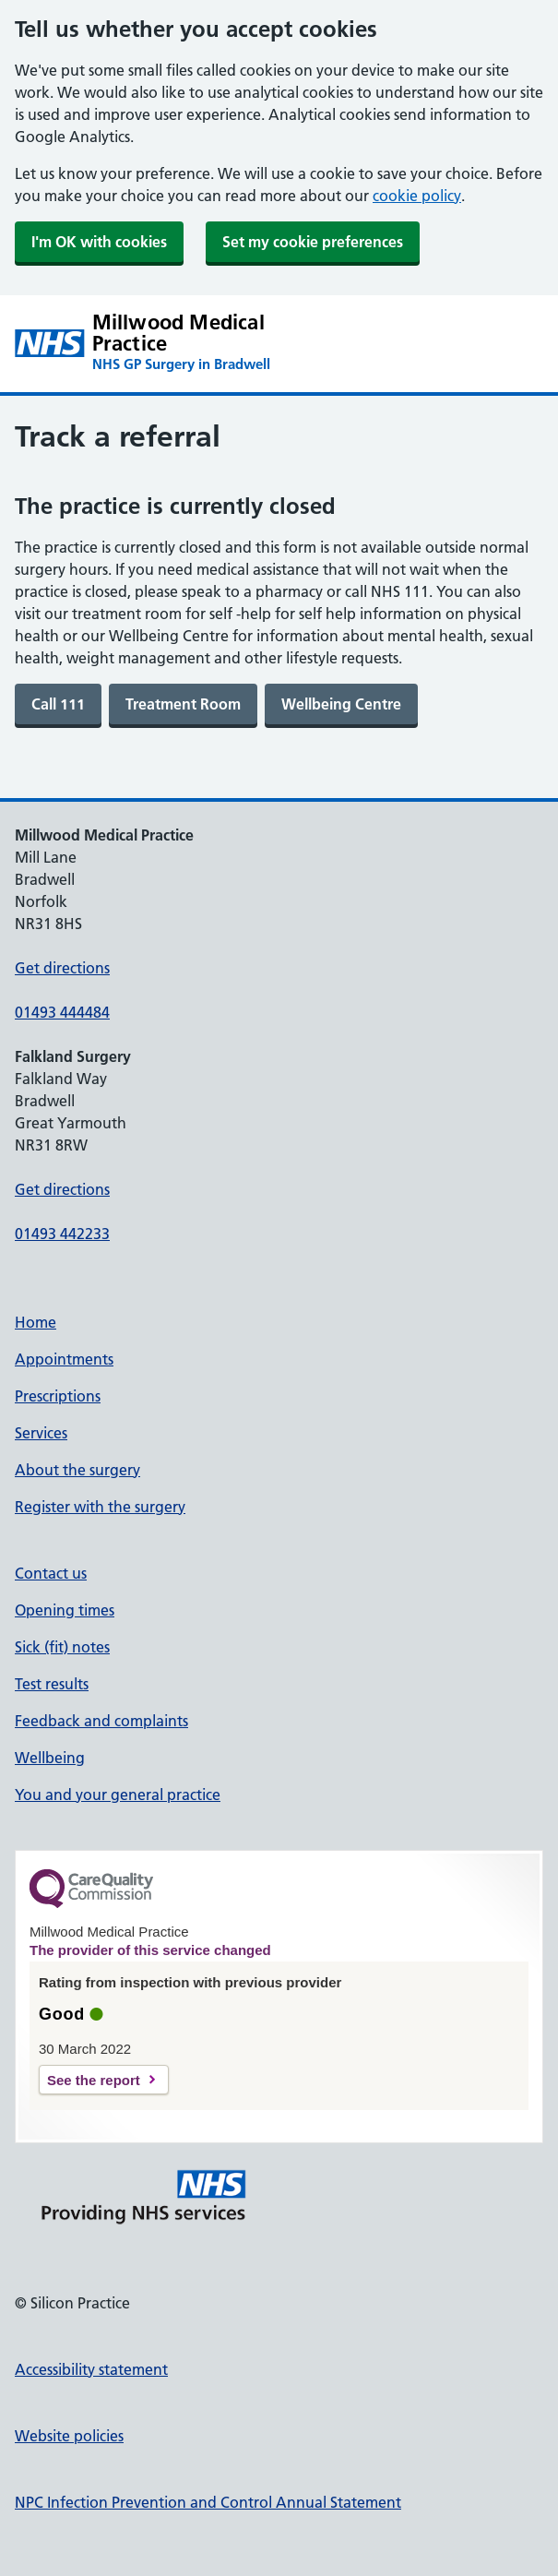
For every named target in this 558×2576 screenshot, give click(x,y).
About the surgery (77, 1470)
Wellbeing (50, 1757)
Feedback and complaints (101, 1720)
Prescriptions (58, 1396)
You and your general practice (117, 1794)
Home (35, 1322)
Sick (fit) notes (62, 1647)
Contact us (51, 1573)
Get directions (62, 968)
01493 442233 (62, 1233)
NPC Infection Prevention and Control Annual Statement (208, 2502)
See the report (93, 2080)
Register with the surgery (100, 1506)
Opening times (64, 1610)
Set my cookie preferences (312, 242)
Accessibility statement (91, 2369)
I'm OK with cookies (99, 242)
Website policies (69, 2436)
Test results (52, 1684)
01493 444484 (62, 1012)
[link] (58, 704)
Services (41, 1433)
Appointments (64, 1359)
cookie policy (417, 195)
